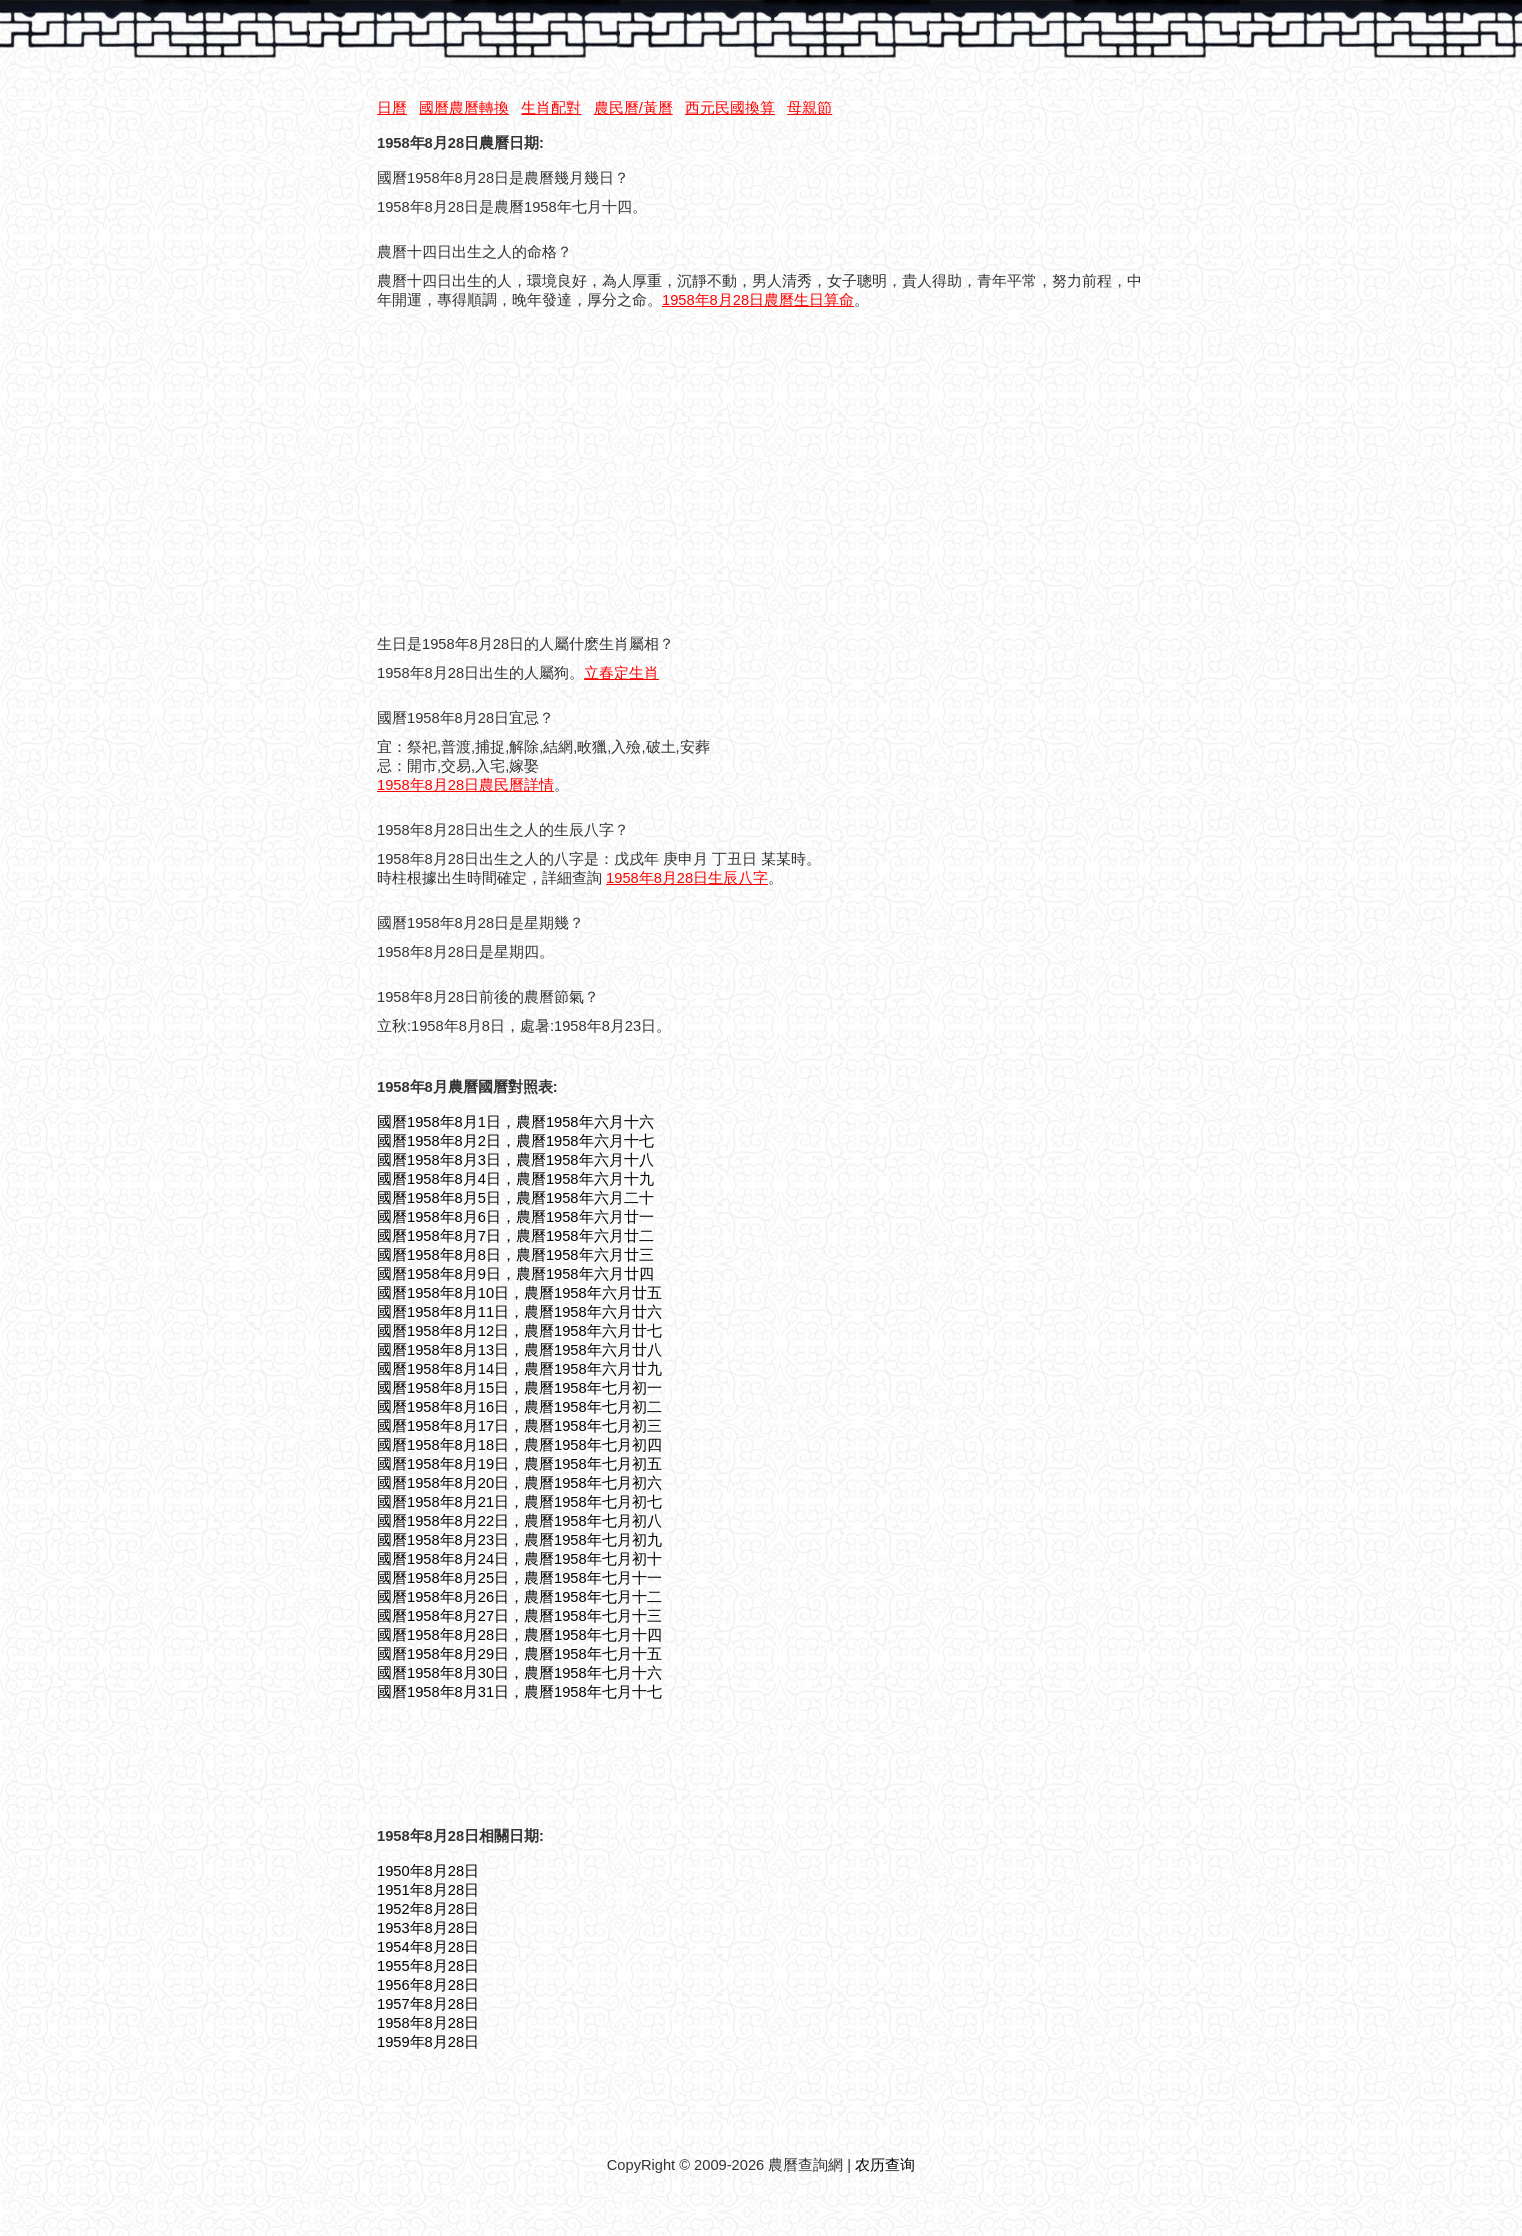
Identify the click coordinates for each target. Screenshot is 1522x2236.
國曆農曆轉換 (464, 108)
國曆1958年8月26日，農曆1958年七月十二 (519, 1597)
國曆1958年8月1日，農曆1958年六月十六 (515, 1122)
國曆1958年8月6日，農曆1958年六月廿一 (515, 1217)
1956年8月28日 (428, 1985)
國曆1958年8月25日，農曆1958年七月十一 (519, 1578)
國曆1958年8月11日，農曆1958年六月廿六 (519, 1312)
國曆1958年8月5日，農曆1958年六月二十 (515, 1198)
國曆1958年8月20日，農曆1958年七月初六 (519, 1483)
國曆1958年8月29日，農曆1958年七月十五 (519, 1654)
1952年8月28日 (428, 1909)
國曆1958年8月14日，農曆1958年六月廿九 (519, 1369)
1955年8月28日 (428, 1966)
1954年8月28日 (428, 1947)
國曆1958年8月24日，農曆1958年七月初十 (519, 1559)
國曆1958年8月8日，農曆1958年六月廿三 (515, 1255)
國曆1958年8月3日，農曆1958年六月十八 (515, 1160)
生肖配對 (551, 108)
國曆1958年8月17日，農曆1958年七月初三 (519, 1426)
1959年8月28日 (428, 2042)
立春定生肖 (621, 673)
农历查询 (885, 2165)
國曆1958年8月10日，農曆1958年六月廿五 (519, 1293)
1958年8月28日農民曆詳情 (465, 785)
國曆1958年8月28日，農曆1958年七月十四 (519, 1635)
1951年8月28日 (428, 1890)
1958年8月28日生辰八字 (687, 878)
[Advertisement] (545, 476)
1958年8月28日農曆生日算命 (758, 300)
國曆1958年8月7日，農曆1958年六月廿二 (515, 1236)
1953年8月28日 (428, 1928)
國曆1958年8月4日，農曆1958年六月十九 (515, 1179)
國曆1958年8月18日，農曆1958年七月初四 (519, 1445)
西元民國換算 (730, 108)
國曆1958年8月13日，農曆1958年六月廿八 (519, 1350)
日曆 (392, 108)
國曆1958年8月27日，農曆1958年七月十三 (519, 1616)
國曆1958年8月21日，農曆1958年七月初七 (519, 1502)
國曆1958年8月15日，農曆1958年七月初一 (519, 1388)
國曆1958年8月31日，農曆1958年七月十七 (519, 1692)
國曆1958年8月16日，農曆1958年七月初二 (519, 1407)
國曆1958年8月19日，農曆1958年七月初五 (519, 1464)
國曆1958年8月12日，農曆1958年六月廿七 (519, 1331)
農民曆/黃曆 (633, 108)
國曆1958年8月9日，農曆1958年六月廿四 (515, 1274)
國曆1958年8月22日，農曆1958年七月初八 (519, 1521)
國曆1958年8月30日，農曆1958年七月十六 (519, 1673)
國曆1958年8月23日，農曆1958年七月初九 (519, 1540)
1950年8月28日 (428, 1871)
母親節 (809, 108)
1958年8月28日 (428, 2023)
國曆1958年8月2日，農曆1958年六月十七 (515, 1141)
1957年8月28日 (428, 2004)
